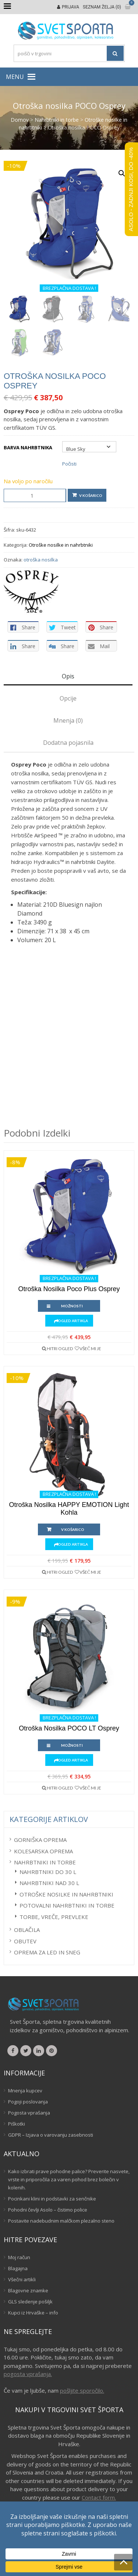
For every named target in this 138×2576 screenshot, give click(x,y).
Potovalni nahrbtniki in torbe (67, 1905)
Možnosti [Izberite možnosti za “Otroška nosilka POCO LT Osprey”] (72, 1745)
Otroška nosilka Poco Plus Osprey (69, 1289)
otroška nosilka (41, 559)
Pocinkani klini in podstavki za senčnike (52, 2198)
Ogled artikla (73, 1320)
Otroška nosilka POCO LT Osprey (69, 1728)
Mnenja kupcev (25, 2090)
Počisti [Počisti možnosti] (69, 463)
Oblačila (27, 1929)
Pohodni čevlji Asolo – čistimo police (47, 2209)
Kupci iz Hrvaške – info (33, 2312)
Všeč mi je (90, 1348)
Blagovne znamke (28, 2290)
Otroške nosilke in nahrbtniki (61, 545)
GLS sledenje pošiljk (30, 2301)
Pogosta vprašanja (29, 2112)
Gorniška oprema (40, 1839)
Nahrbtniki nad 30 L (49, 1883)
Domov (20, 119)
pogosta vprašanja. (28, 2374)
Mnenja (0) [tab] (68, 720)
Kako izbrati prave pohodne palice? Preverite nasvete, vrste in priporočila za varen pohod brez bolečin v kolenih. (69, 2179)
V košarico (90, 495)
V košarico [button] (72, 1529)
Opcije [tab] (68, 698)
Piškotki (16, 2123)
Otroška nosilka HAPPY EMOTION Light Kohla (69, 1509)
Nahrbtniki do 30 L (48, 1871)
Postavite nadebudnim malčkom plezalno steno (61, 2220)
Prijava (70, 7)
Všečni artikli (22, 2279)
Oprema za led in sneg (47, 1952)
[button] (15, 76)
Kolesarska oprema (43, 1851)
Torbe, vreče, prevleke (54, 1916)
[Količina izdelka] (35, 495)
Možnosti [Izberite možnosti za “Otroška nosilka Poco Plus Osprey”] (72, 1306)
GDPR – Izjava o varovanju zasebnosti (50, 2134)
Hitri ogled (60, 1348)
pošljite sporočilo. (82, 2390)
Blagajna (18, 2268)
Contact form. (99, 2497)
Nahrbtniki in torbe (57, 119)
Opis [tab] (68, 676)
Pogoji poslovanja (28, 2101)
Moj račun (19, 2257)
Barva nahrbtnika (28, 447)
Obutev (25, 1941)
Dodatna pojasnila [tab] (68, 743)
